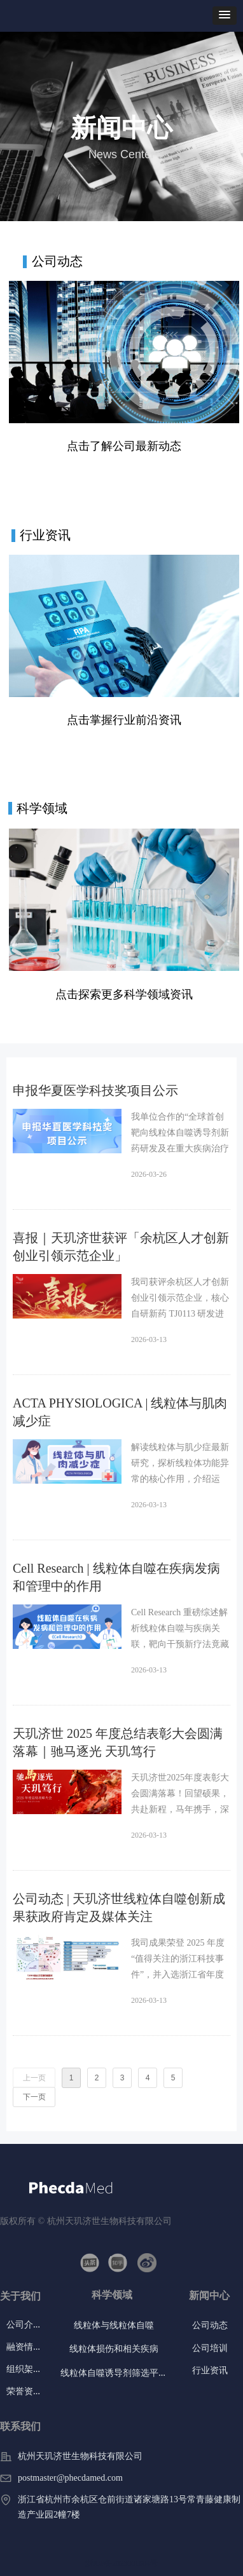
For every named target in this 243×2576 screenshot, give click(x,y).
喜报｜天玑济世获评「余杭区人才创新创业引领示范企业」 (121, 1247)
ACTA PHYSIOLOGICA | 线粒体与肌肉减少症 (120, 1412)
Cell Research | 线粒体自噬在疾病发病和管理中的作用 (116, 1577)
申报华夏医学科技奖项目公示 (95, 1090)
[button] (224, 15)
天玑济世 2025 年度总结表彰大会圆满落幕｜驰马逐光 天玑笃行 (118, 1742)
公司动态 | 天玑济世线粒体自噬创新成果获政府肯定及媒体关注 (119, 1907)
